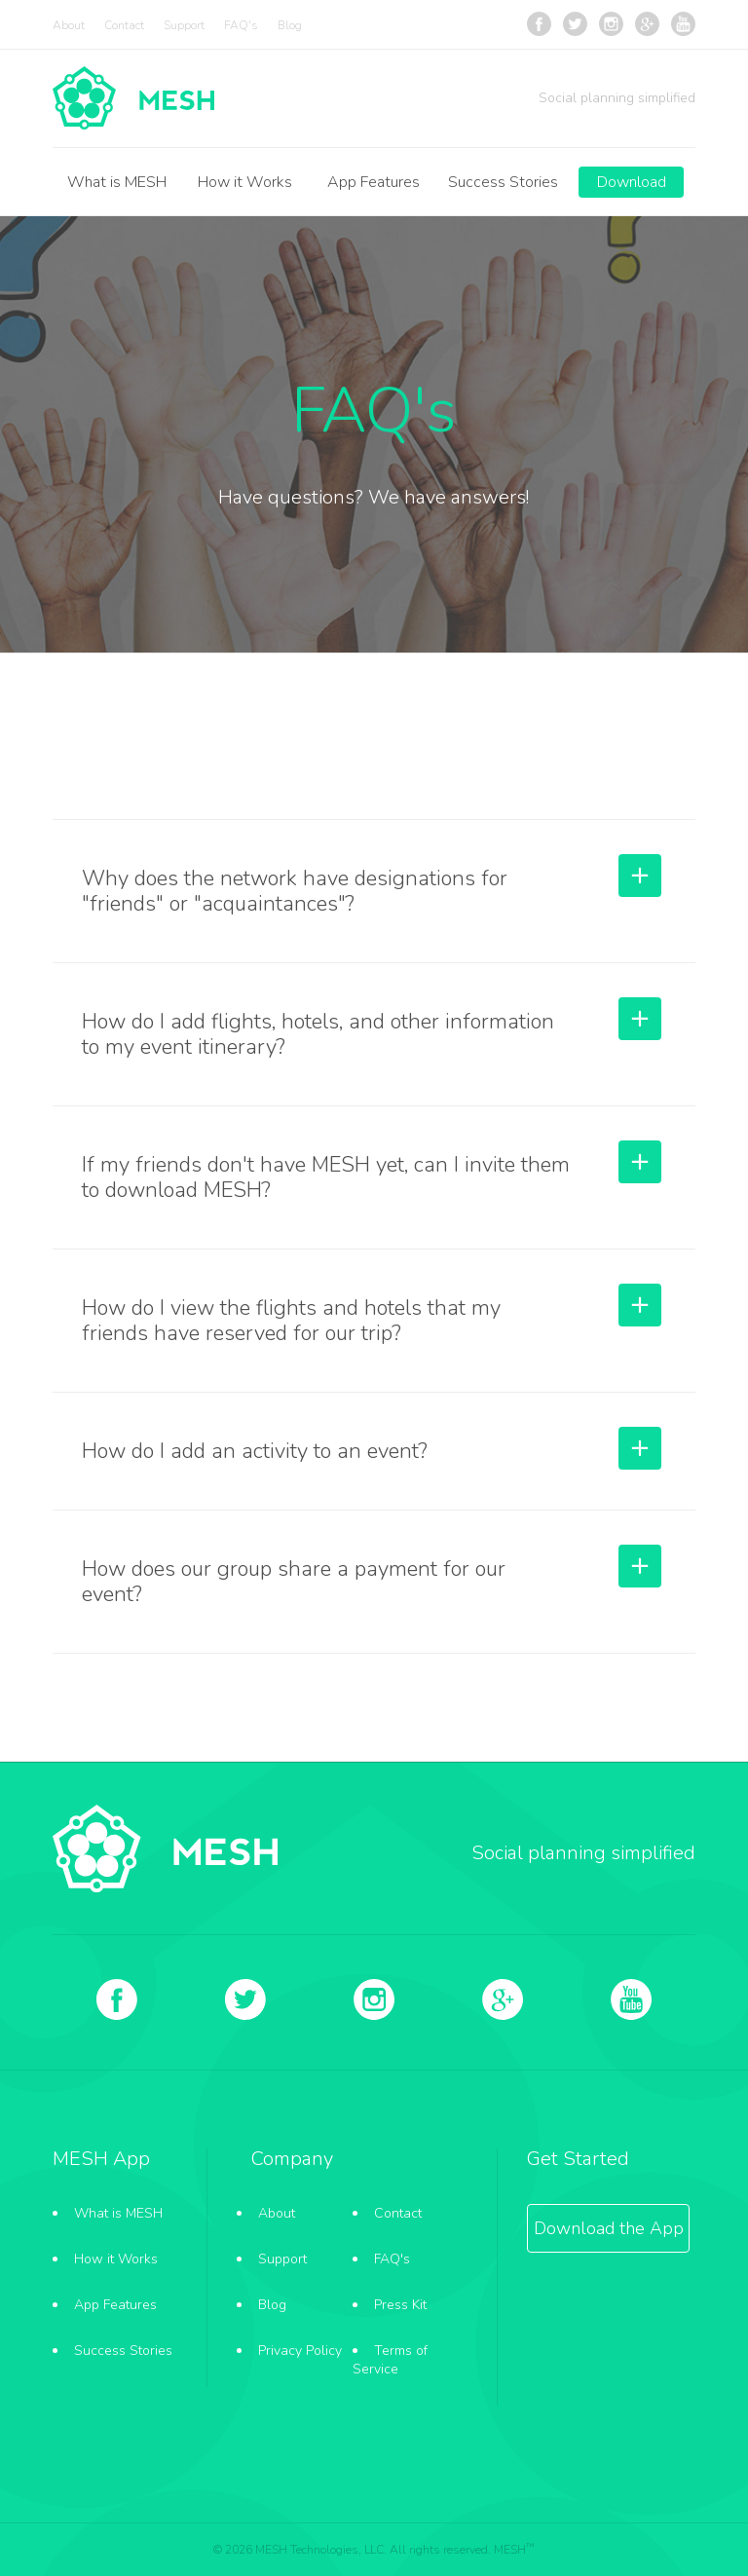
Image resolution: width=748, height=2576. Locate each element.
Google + (647, 24)
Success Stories (503, 182)
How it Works (245, 182)
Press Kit (400, 2305)
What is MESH (117, 182)
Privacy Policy (300, 2350)
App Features (373, 182)
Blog (290, 25)
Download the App (609, 2228)
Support (184, 25)
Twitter (575, 24)
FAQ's (241, 25)
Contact (124, 25)
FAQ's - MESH (133, 98)
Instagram (611, 24)
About (69, 25)
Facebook (539, 24)
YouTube (683, 24)
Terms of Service (390, 2359)
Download (631, 182)
